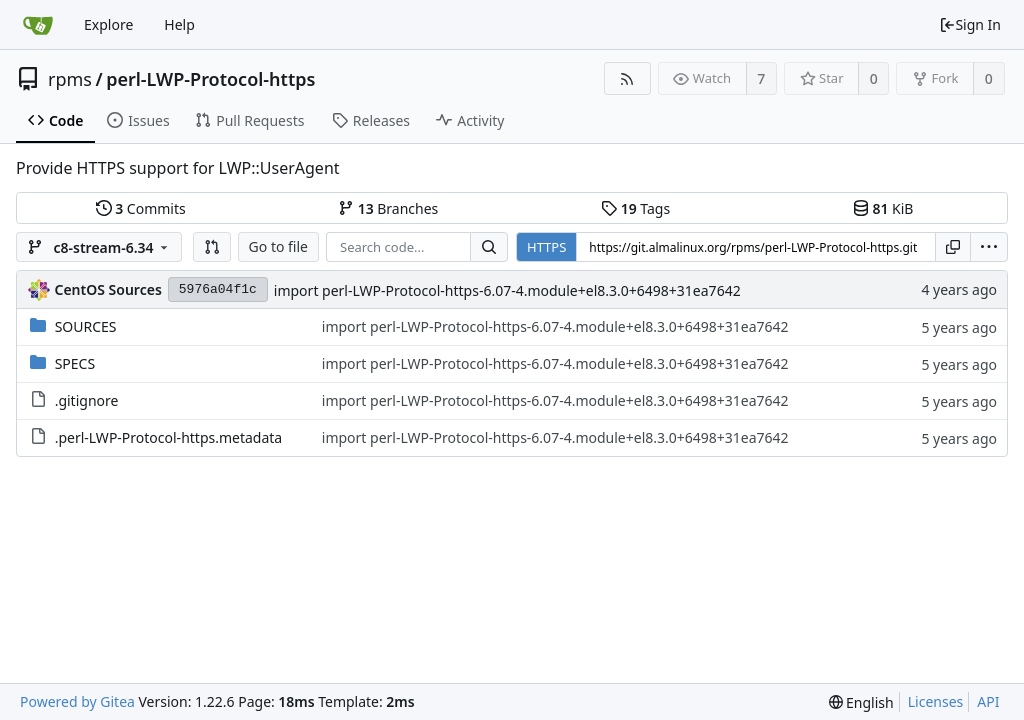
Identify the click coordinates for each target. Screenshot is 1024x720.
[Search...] (489, 247)
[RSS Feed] (627, 78)
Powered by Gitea (77, 701)
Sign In (970, 24)
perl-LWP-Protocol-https (210, 79)
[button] (212, 247)
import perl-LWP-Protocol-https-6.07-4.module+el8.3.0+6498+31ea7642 (507, 290)
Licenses (936, 701)
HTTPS (546, 247)
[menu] (989, 247)
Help (179, 24)
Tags (635, 208)
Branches (388, 208)
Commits (141, 208)
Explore (108, 24)
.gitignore (87, 400)
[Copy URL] (953, 247)
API (988, 701)
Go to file (278, 246)
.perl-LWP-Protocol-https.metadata (169, 437)
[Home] (38, 25)
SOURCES (86, 326)
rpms (70, 79)
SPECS (75, 363)
